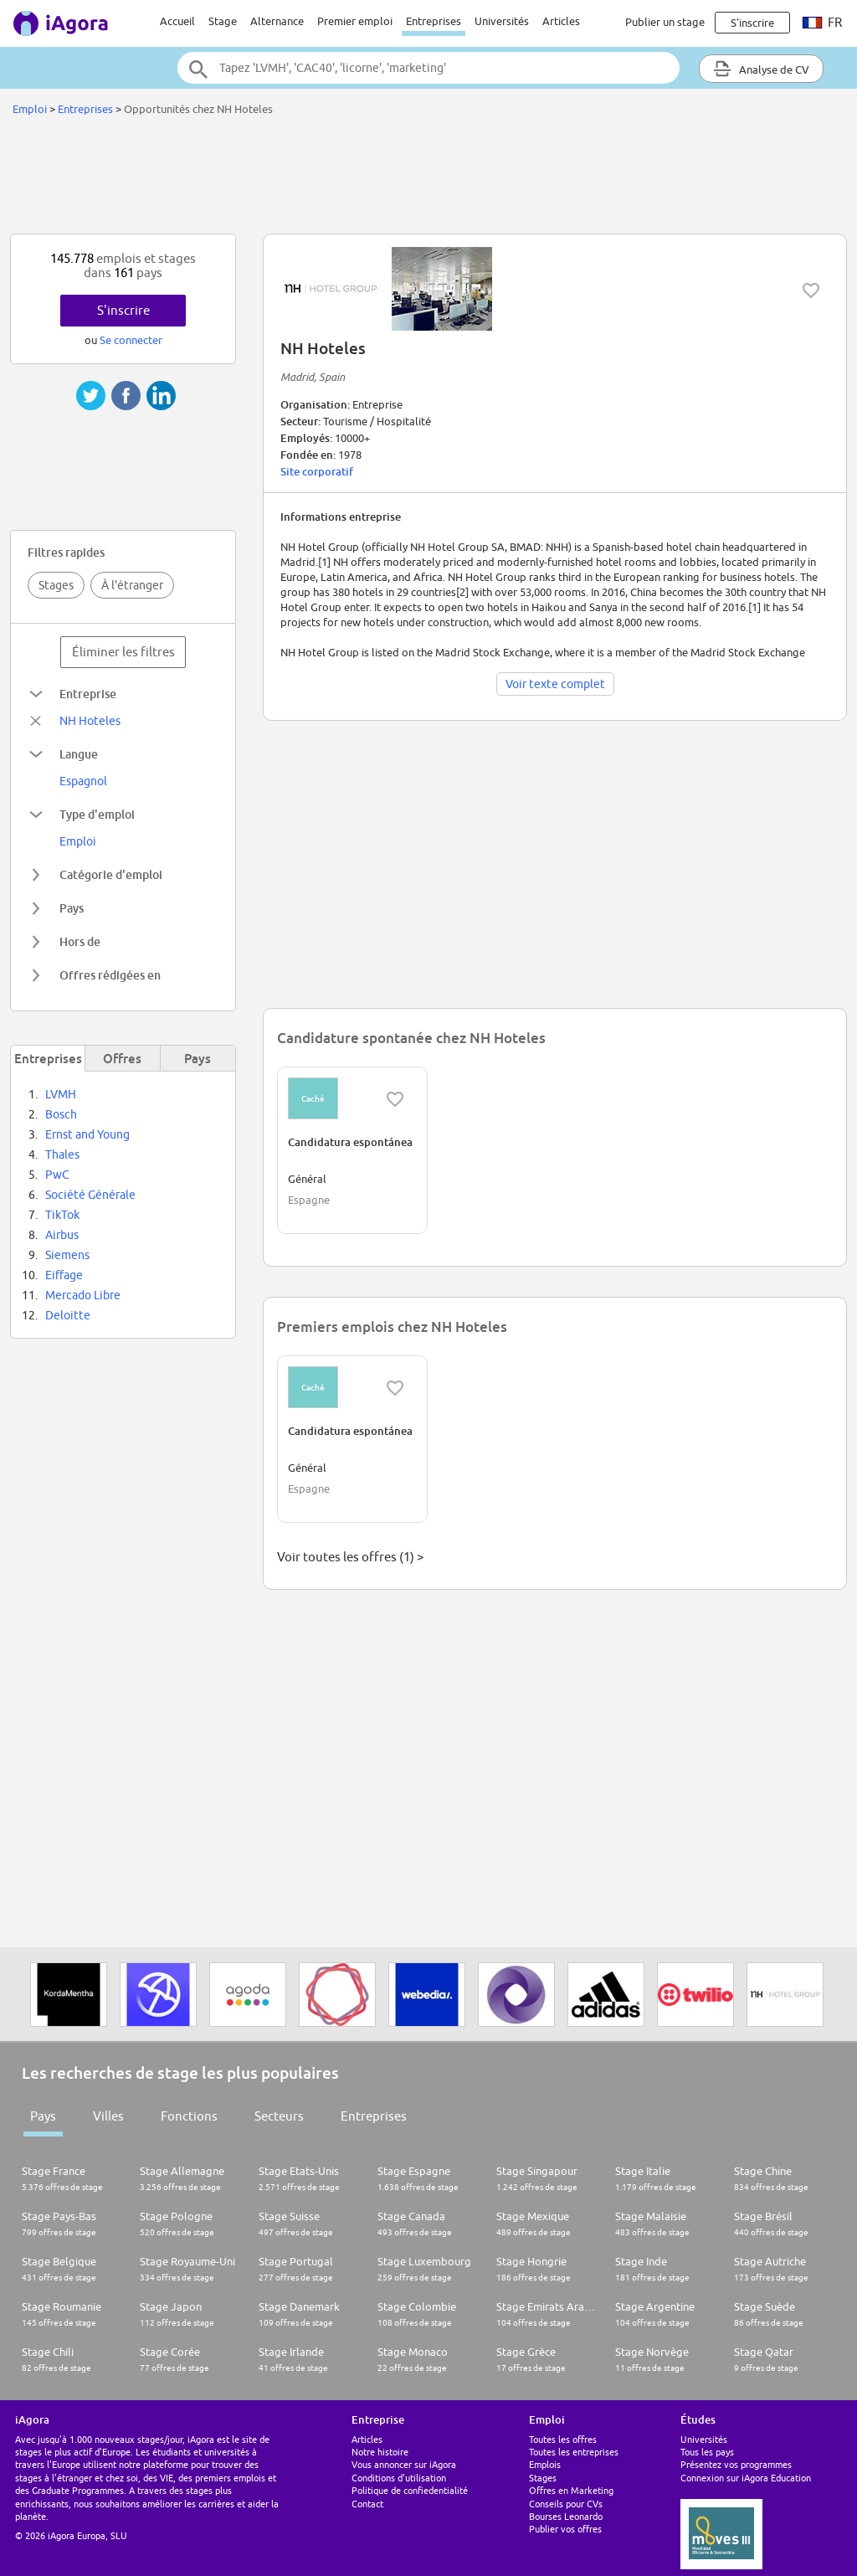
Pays (43, 2116)
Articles (561, 21)
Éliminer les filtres (123, 652)
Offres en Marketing (571, 2490)
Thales (62, 1154)
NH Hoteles (90, 721)
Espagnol (83, 781)
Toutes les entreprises (573, 2451)
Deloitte (67, 1315)
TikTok (62, 1214)
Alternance (277, 21)
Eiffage (64, 1275)
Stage (222, 21)
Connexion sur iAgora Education (745, 2477)
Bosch (61, 1114)
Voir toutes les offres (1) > (350, 1557)
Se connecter (131, 340)
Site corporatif (316, 471)
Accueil (177, 21)
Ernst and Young (87, 1134)
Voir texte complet (555, 684)
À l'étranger (132, 585)
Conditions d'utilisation (399, 2477)
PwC (57, 1174)
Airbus (62, 1235)
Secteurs (279, 2116)
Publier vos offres (565, 2528)
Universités (502, 21)
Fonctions (189, 2116)
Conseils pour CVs (566, 2503)
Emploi (30, 109)
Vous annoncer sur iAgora (404, 2464)
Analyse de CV (761, 68)
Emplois (545, 2464)
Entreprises (433, 21)
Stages (56, 585)
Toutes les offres (563, 2439)
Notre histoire (380, 2451)
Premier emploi (355, 21)
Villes (108, 2116)
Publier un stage (665, 21)
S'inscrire (123, 310)
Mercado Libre (83, 1295)
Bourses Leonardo (566, 2516)
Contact (367, 2503)
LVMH (60, 1094)
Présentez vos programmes (736, 2464)
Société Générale (90, 1194)
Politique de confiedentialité (410, 2490)
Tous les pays (707, 2451)
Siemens (67, 1255)
